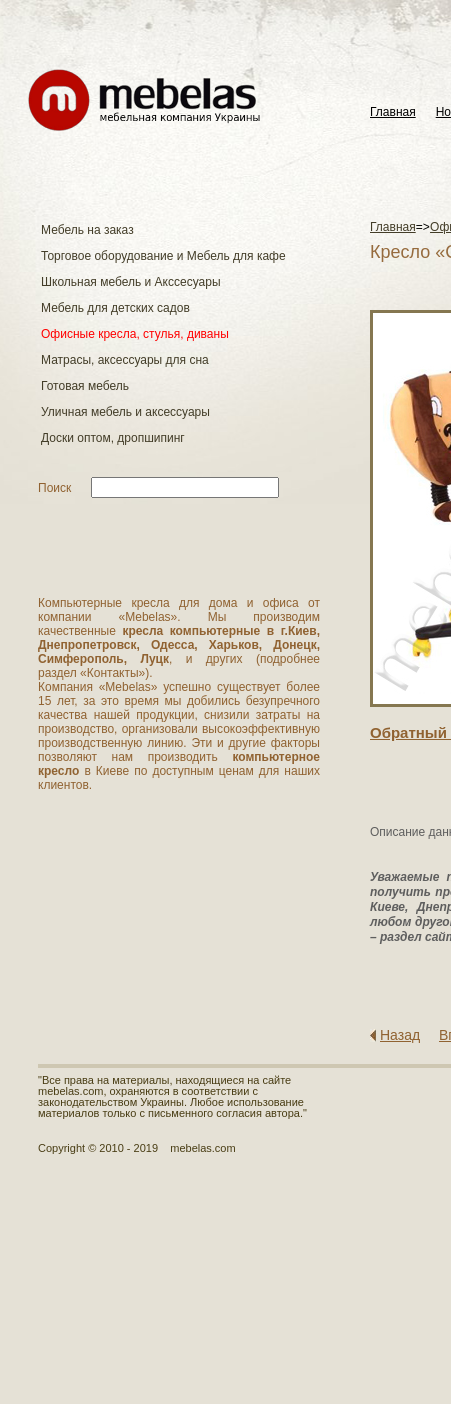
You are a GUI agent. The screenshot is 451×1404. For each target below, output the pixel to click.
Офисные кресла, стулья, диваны (135, 334)
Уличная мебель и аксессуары (125, 412)
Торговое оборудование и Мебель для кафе (163, 256)
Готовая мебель (85, 386)
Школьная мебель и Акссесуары (131, 282)
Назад (400, 1035)
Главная (393, 112)
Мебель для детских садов (115, 308)
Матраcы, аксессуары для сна (125, 360)
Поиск (54, 488)
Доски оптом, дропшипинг (113, 438)
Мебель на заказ (87, 230)
